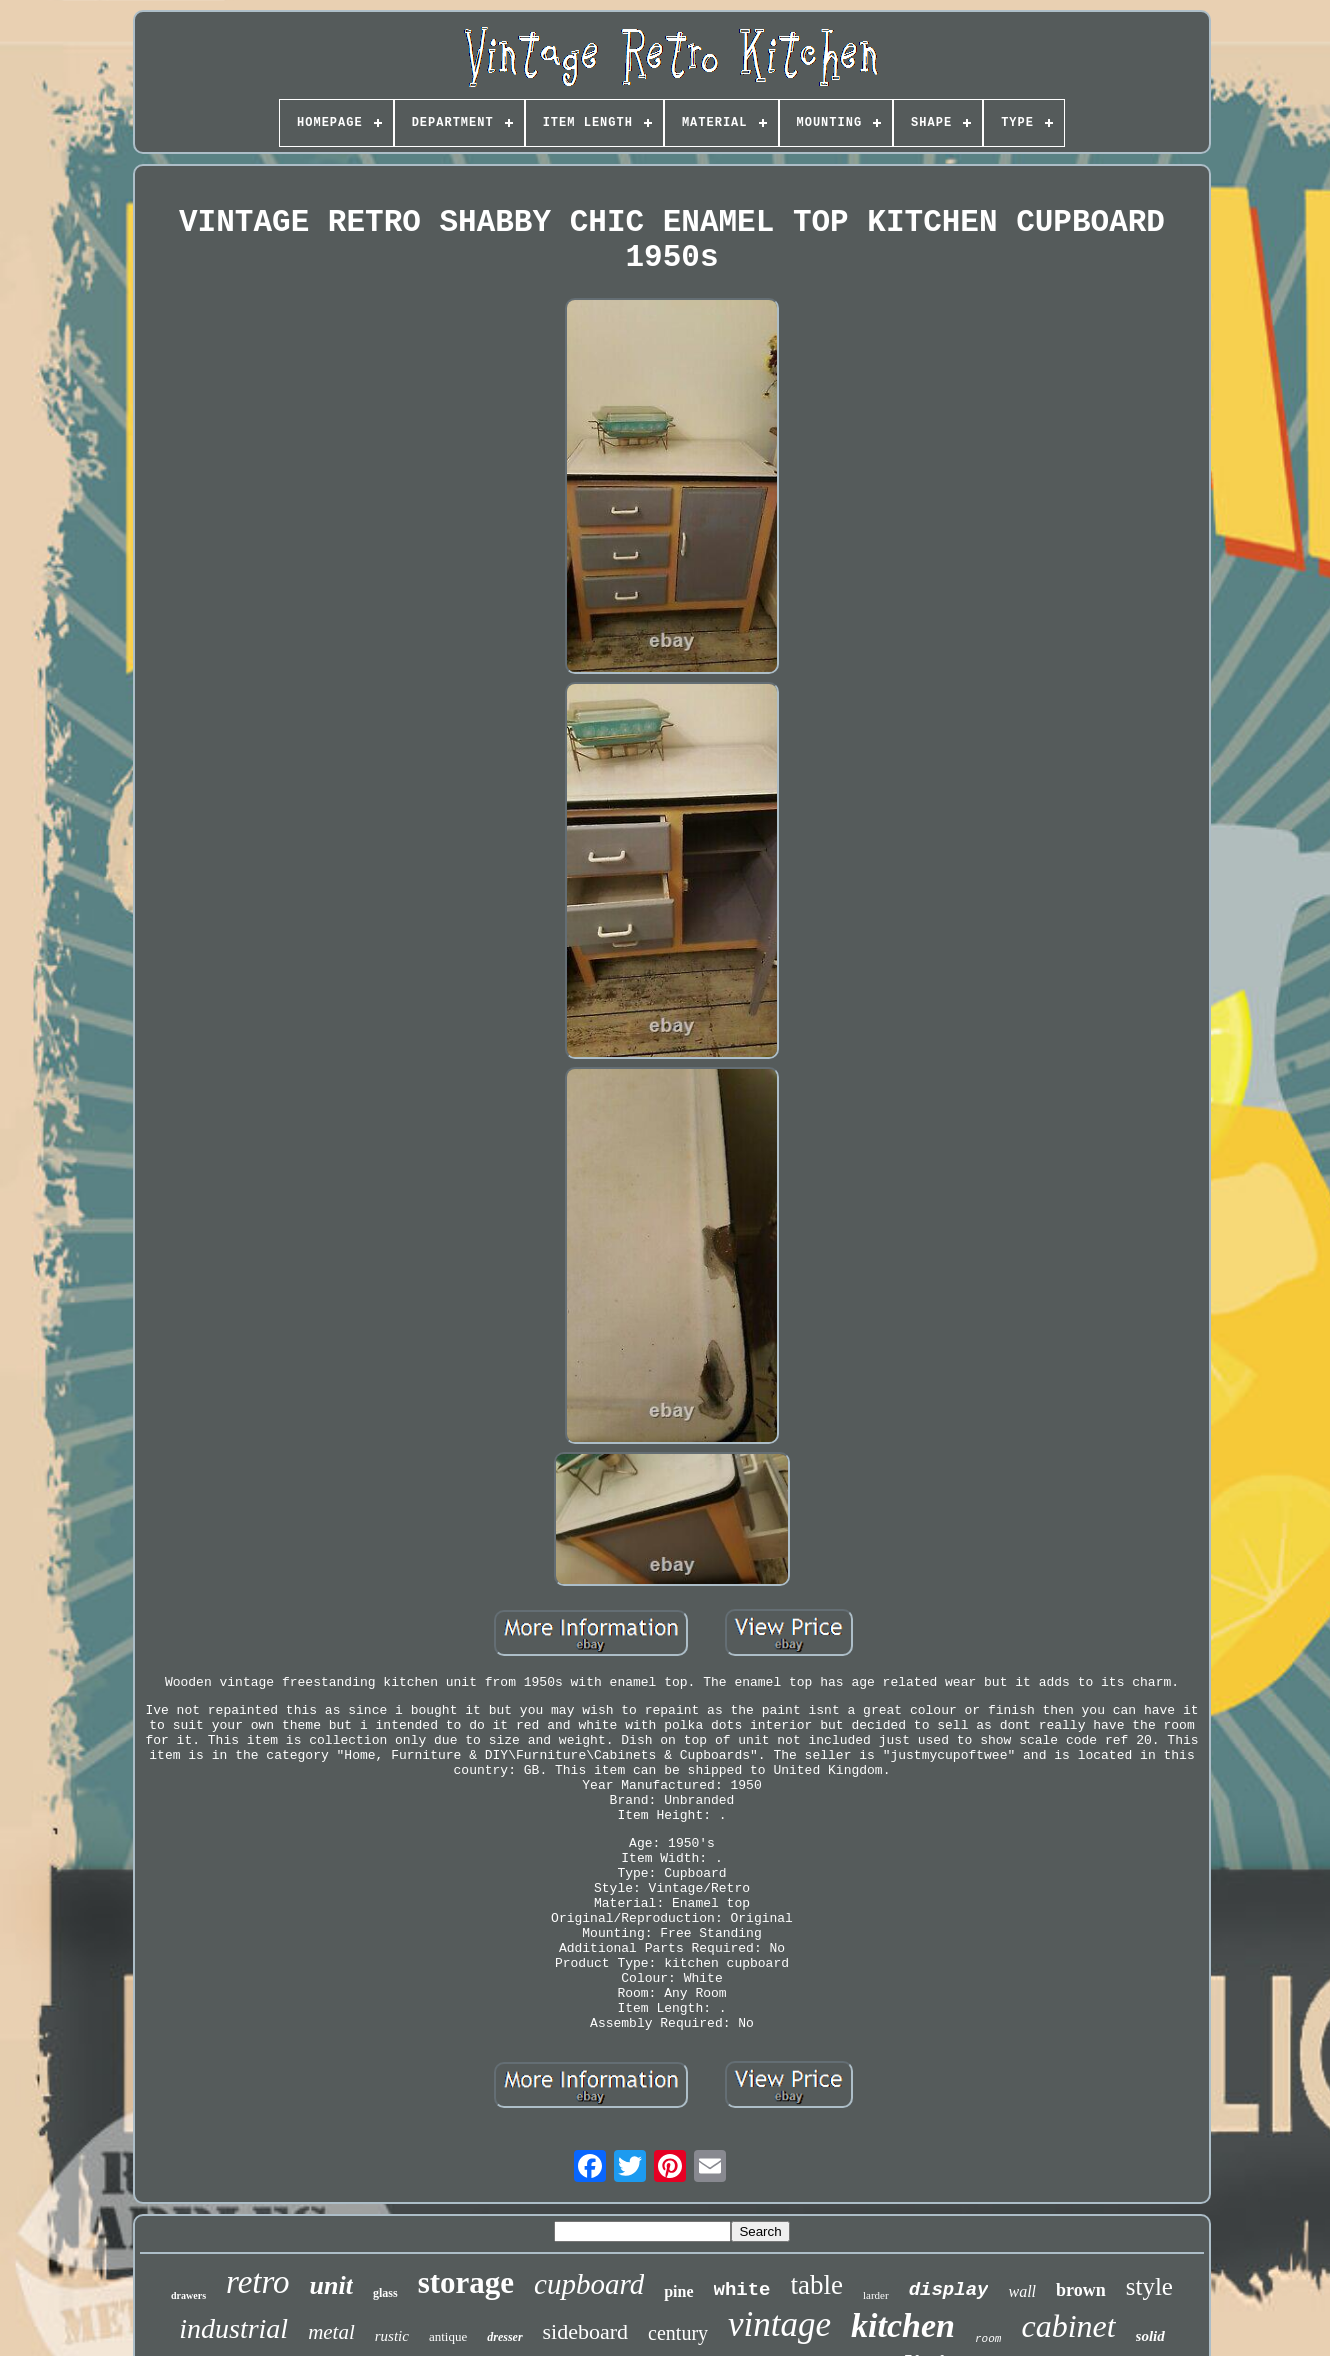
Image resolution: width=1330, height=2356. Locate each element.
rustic (392, 2336)
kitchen (903, 2325)
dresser (504, 2337)
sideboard (586, 2331)
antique (448, 2336)
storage (466, 2282)
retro (258, 2282)
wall (1022, 2291)
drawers (188, 2295)
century (678, 2333)
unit (331, 2285)
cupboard (589, 2284)
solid (1150, 2336)
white (742, 2290)
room (988, 2339)
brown (1081, 2290)
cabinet (1068, 2326)
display (949, 2290)
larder (876, 2295)
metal (331, 2332)
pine (678, 2291)
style (1149, 2286)
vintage (779, 2324)
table (817, 2285)
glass (385, 2293)
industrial (233, 2328)
